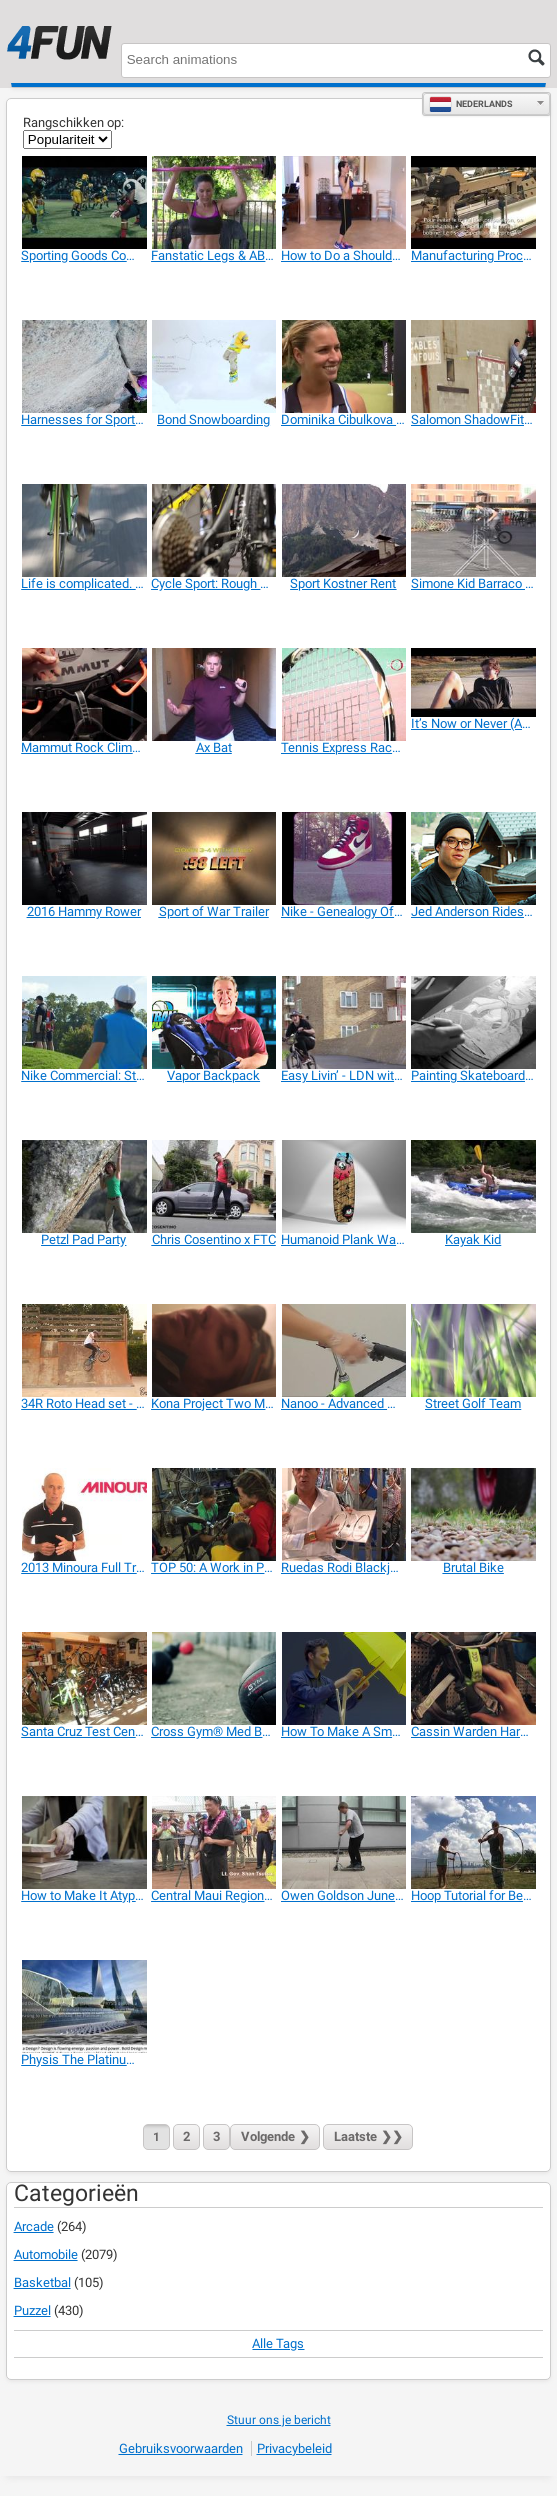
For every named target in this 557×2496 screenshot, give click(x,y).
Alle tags (278, 2343)
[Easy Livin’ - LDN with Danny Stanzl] (343, 1022)
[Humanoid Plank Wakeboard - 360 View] (343, 1186)
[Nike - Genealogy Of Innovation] (343, 858)
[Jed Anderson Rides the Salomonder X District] (473, 858)
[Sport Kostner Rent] (343, 530)
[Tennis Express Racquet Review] (343, 694)
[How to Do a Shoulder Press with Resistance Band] (343, 202)
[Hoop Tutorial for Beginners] (473, 1842)
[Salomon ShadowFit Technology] (473, 366)
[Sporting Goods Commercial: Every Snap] (83, 202)
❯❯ (368, 2136)
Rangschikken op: (73, 122)
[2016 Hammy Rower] (83, 858)
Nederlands (471, 104)
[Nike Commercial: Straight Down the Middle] (83, 1022)
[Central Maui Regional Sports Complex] (213, 1842)
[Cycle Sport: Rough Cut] (213, 530)
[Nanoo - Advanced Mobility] (343, 1350)
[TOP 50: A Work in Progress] (213, 1514)
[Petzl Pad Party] (83, 1186)
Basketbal (42, 2282)
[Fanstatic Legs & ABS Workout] (213, 202)
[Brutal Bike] (473, 1514)
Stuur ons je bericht (279, 2420)
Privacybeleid (294, 2448)
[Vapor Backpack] (213, 1022)
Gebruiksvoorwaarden (181, 2448)
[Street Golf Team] (473, 1350)
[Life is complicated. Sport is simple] (83, 530)
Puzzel (32, 2310)
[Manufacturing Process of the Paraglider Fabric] (473, 202)
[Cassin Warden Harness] (473, 1678)
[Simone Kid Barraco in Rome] (473, 530)
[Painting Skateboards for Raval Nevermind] (473, 1022)
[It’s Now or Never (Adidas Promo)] (473, 683)
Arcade (34, 2226)
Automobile (46, 2254)
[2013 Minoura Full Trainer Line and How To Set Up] (83, 1514)
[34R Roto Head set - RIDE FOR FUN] (83, 1350)
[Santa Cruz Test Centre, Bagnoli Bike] (83, 1678)
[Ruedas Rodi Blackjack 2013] (343, 1514)
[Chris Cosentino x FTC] (213, 1186)
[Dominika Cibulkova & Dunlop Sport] (343, 366)
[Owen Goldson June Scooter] (343, 1842)
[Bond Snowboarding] (213, 366)
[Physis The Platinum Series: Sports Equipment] (83, 2006)
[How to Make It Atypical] (83, 1842)
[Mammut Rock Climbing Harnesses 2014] (83, 694)
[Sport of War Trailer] (213, 858)
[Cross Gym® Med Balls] (213, 1678)
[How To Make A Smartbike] (343, 1678)
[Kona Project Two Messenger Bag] (213, 1350)
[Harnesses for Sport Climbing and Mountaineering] (83, 366)
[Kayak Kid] (473, 1186)
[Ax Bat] (213, 694)
